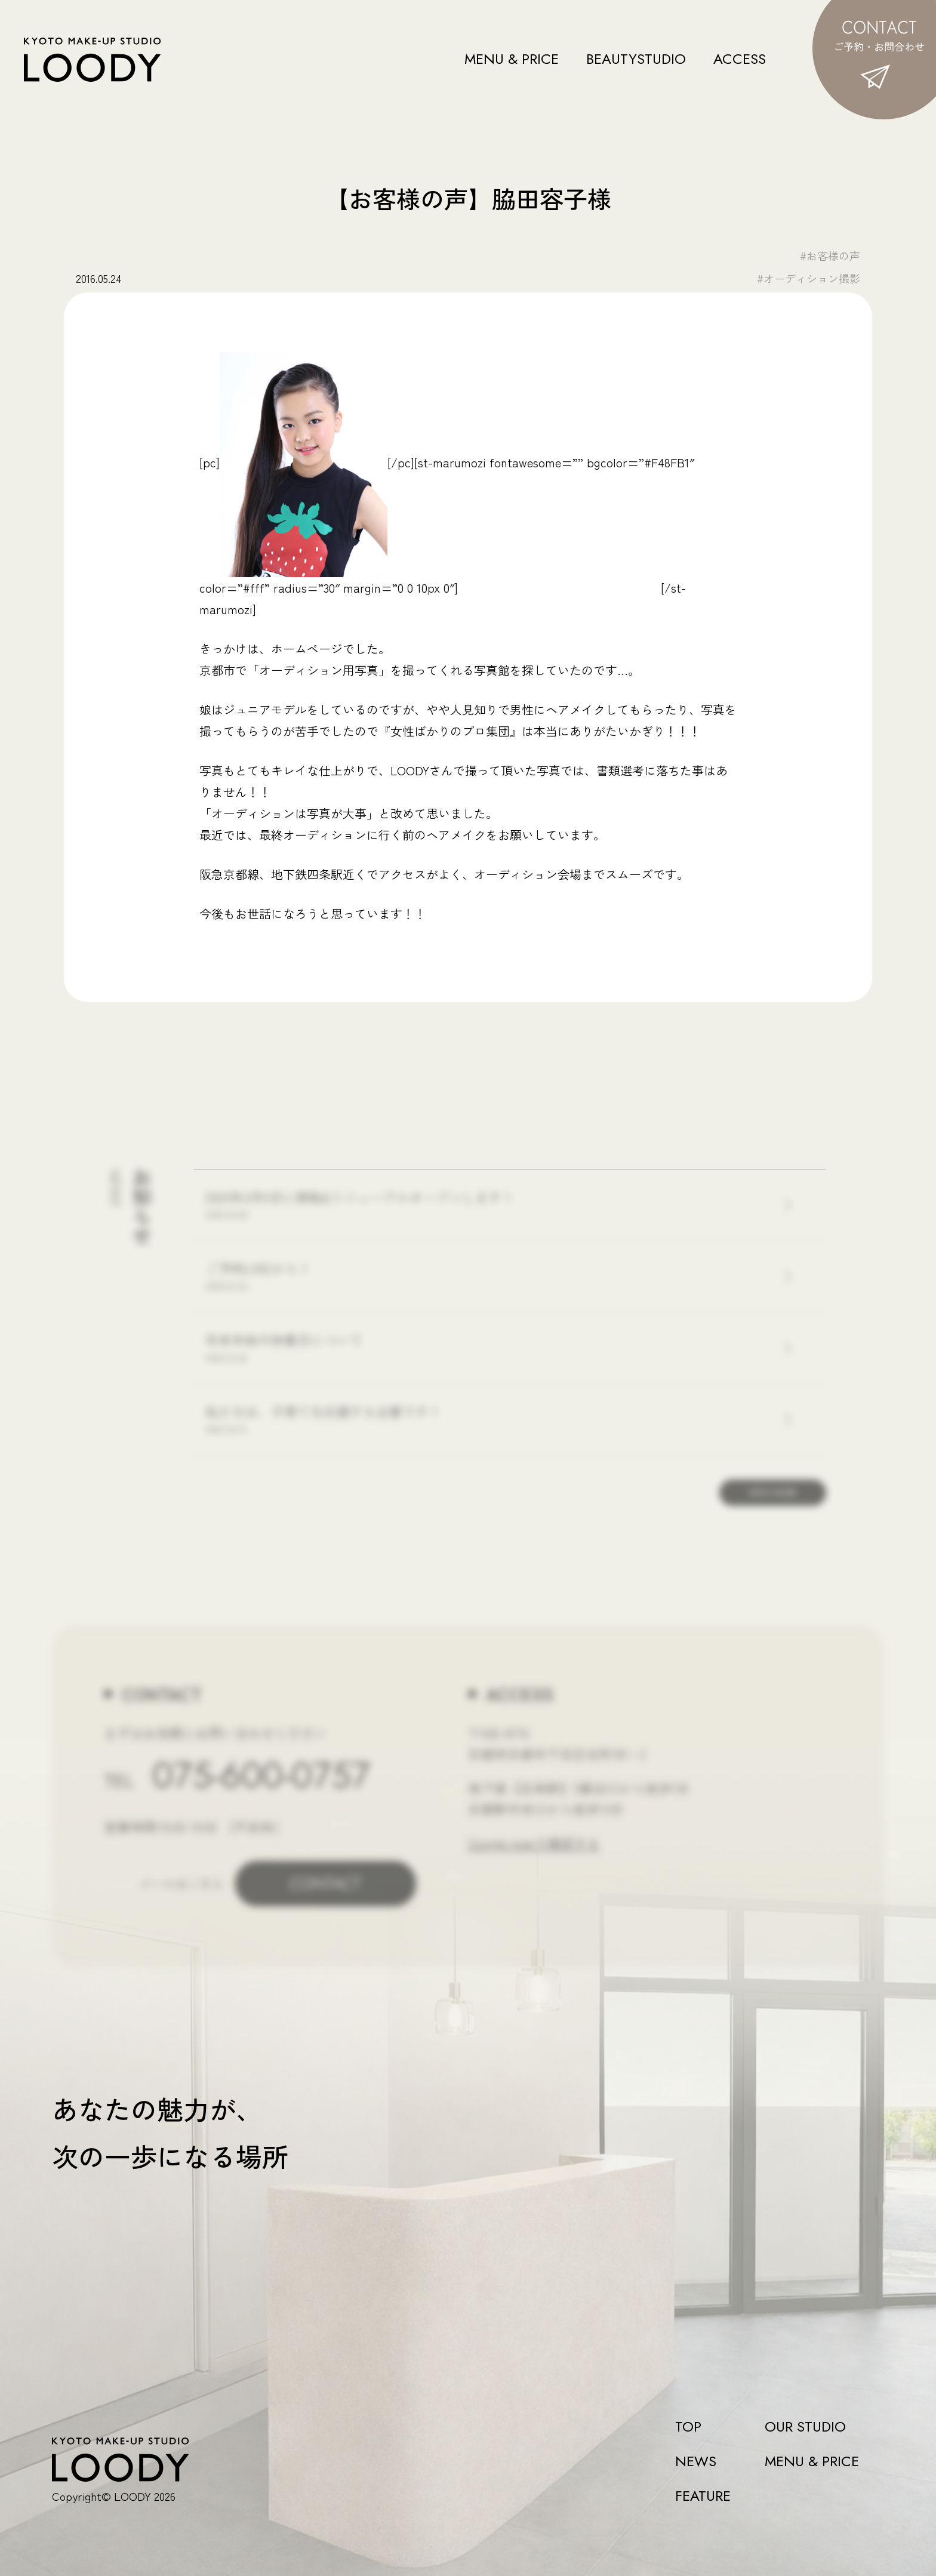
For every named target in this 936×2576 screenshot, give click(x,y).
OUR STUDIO (805, 2426)
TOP (688, 2426)
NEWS (695, 2461)
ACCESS (739, 58)
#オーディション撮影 (808, 278)
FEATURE (703, 2496)
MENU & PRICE (511, 58)
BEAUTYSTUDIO (636, 58)
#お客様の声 (830, 255)
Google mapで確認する (534, 1842)
